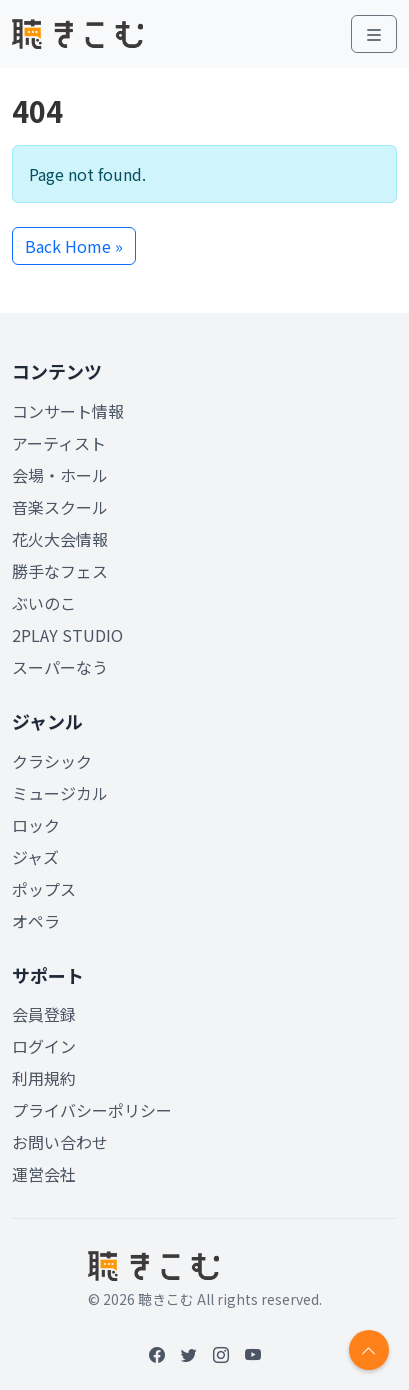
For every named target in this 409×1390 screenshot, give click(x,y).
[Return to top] (369, 1350)
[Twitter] (189, 1354)
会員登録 (44, 1014)
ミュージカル (60, 793)
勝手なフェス (60, 571)
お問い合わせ (60, 1142)
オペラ (36, 921)
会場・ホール (60, 475)
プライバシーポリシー (92, 1110)
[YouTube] (253, 1354)
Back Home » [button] (74, 246)
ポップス (44, 889)
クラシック (52, 761)
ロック (36, 825)
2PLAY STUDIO (67, 635)
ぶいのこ (44, 603)
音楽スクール (60, 507)
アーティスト (59, 443)
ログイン (44, 1046)
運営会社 (44, 1174)
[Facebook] (157, 1354)
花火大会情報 (60, 539)
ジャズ (35, 857)
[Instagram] (221, 1354)
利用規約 (44, 1078)
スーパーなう (60, 667)
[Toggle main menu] (374, 34)
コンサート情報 (68, 411)
